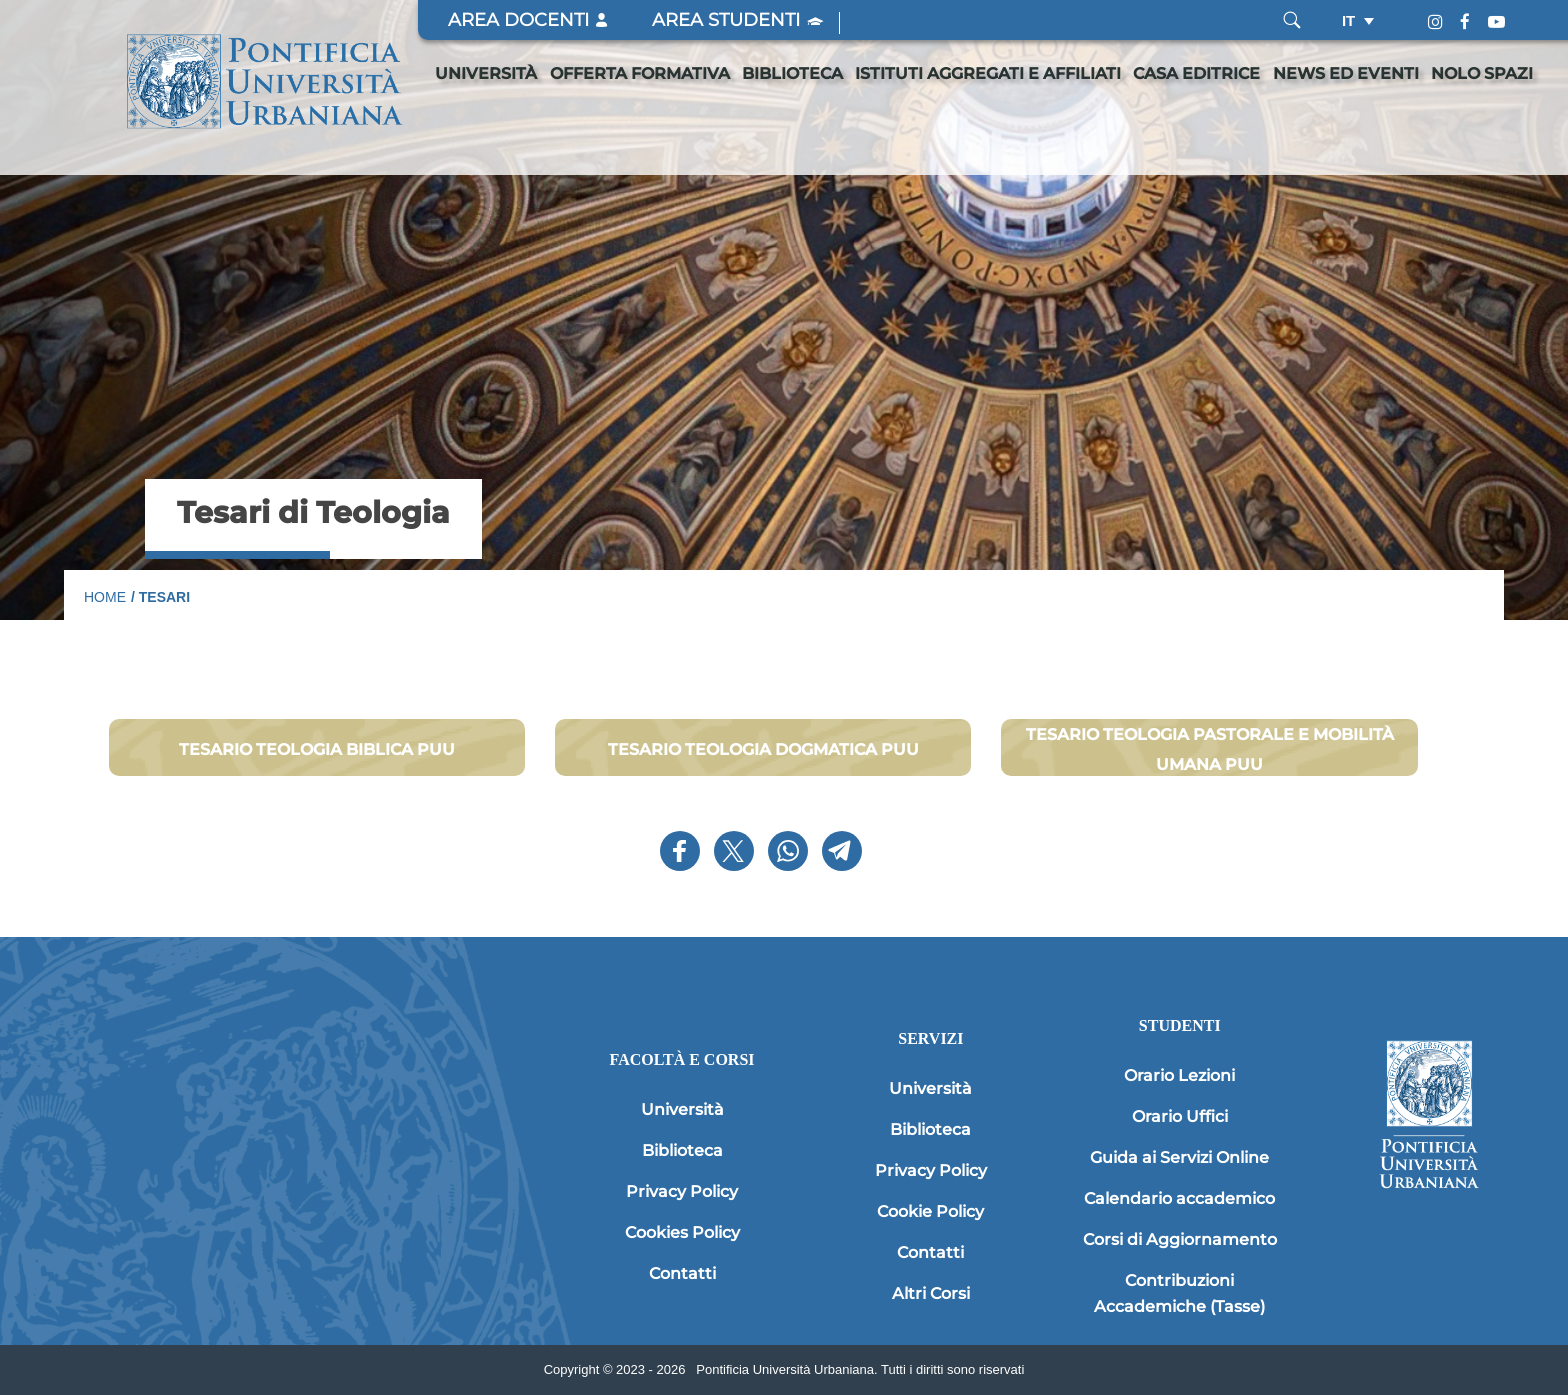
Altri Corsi (931, 1293)
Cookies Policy (682, 1232)
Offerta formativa (640, 73)
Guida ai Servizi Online (1179, 1157)
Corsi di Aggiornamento (1180, 1239)
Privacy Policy (682, 1191)
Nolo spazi (1482, 73)
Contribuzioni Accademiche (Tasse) (1179, 1293)
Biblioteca (792, 73)
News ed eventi (1346, 73)
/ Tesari (160, 597)
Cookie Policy (930, 1211)
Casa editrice (1196, 73)
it (1348, 20)
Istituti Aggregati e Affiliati (988, 73)
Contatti (682, 1273)
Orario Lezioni (1179, 1075)
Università (486, 73)
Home (105, 597)
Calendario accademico (1179, 1198)
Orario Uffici (1180, 1116)
